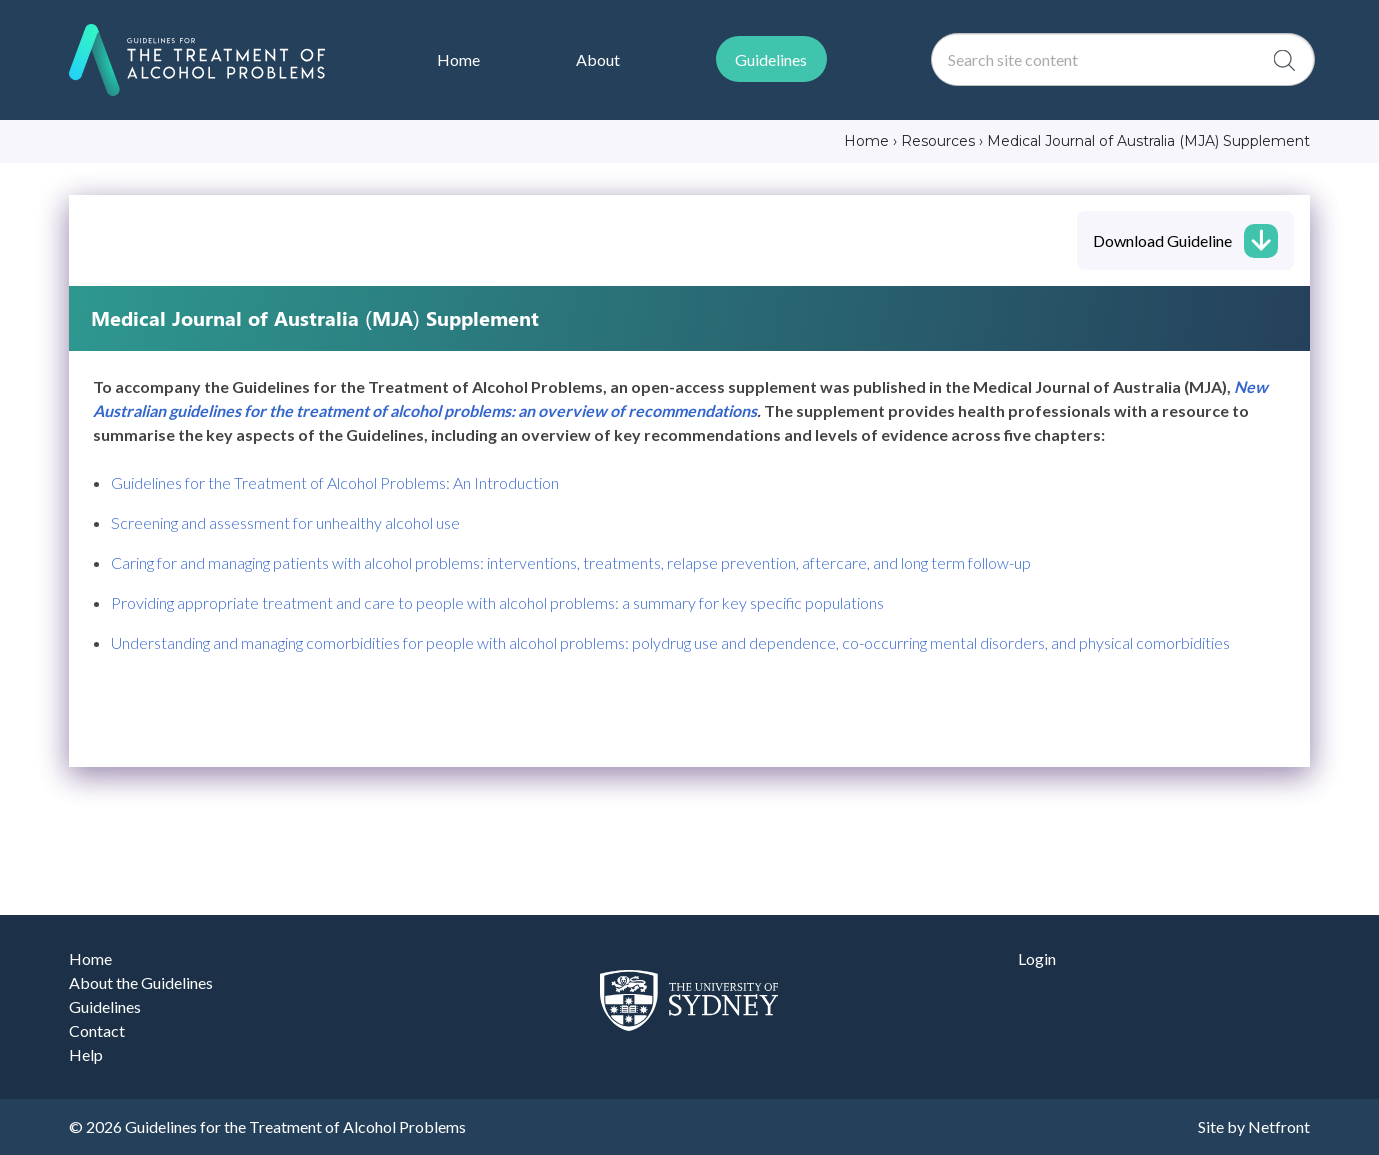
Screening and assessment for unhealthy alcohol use (285, 522)
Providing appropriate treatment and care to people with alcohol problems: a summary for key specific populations (497, 602)
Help (86, 1054)
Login (1037, 958)
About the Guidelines (141, 982)
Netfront (1279, 1126)
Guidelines (105, 1006)
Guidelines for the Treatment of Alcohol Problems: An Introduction (335, 482)
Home (90, 958)
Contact (97, 1030)
